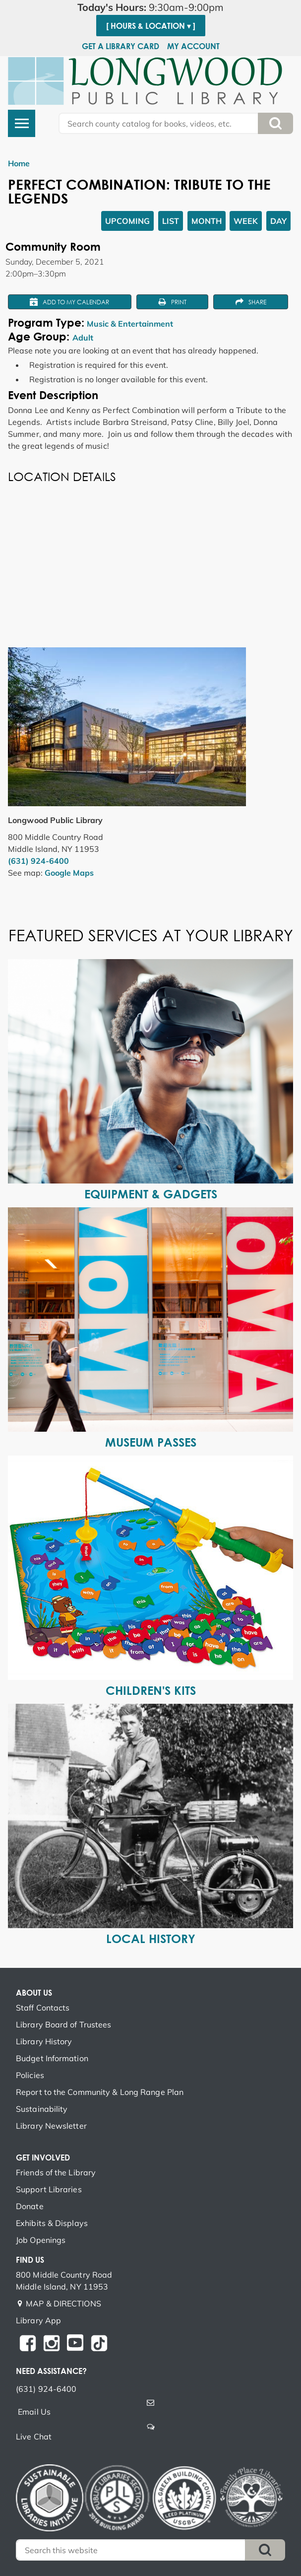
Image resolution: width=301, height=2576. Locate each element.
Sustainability (41, 2109)
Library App (38, 2320)
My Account (193, 46)
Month (206, 221)
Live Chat (34, 2436)
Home (19, 163)
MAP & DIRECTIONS (63, 2303)
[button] (150, 7)
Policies (30, 2075)
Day (278, 221)
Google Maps (69, 873)
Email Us (34, 2412)
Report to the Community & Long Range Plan (99, 2092)
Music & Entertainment (130, 324)
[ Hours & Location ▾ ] (150, 26)
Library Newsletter (51, 2126)
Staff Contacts (42, 2008)
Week (246, 221)
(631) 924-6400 (38, 861)
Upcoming (127, 221)
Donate (30, 2206)
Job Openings (40, 2240)
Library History (44, 2041)
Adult (82, 338)
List (170, 221)
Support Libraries (49, 2189)
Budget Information (52, 2058)
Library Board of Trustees (64, 2024)
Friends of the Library (56, 2172)
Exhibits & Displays (52, 2223)
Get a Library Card (120, 46)
